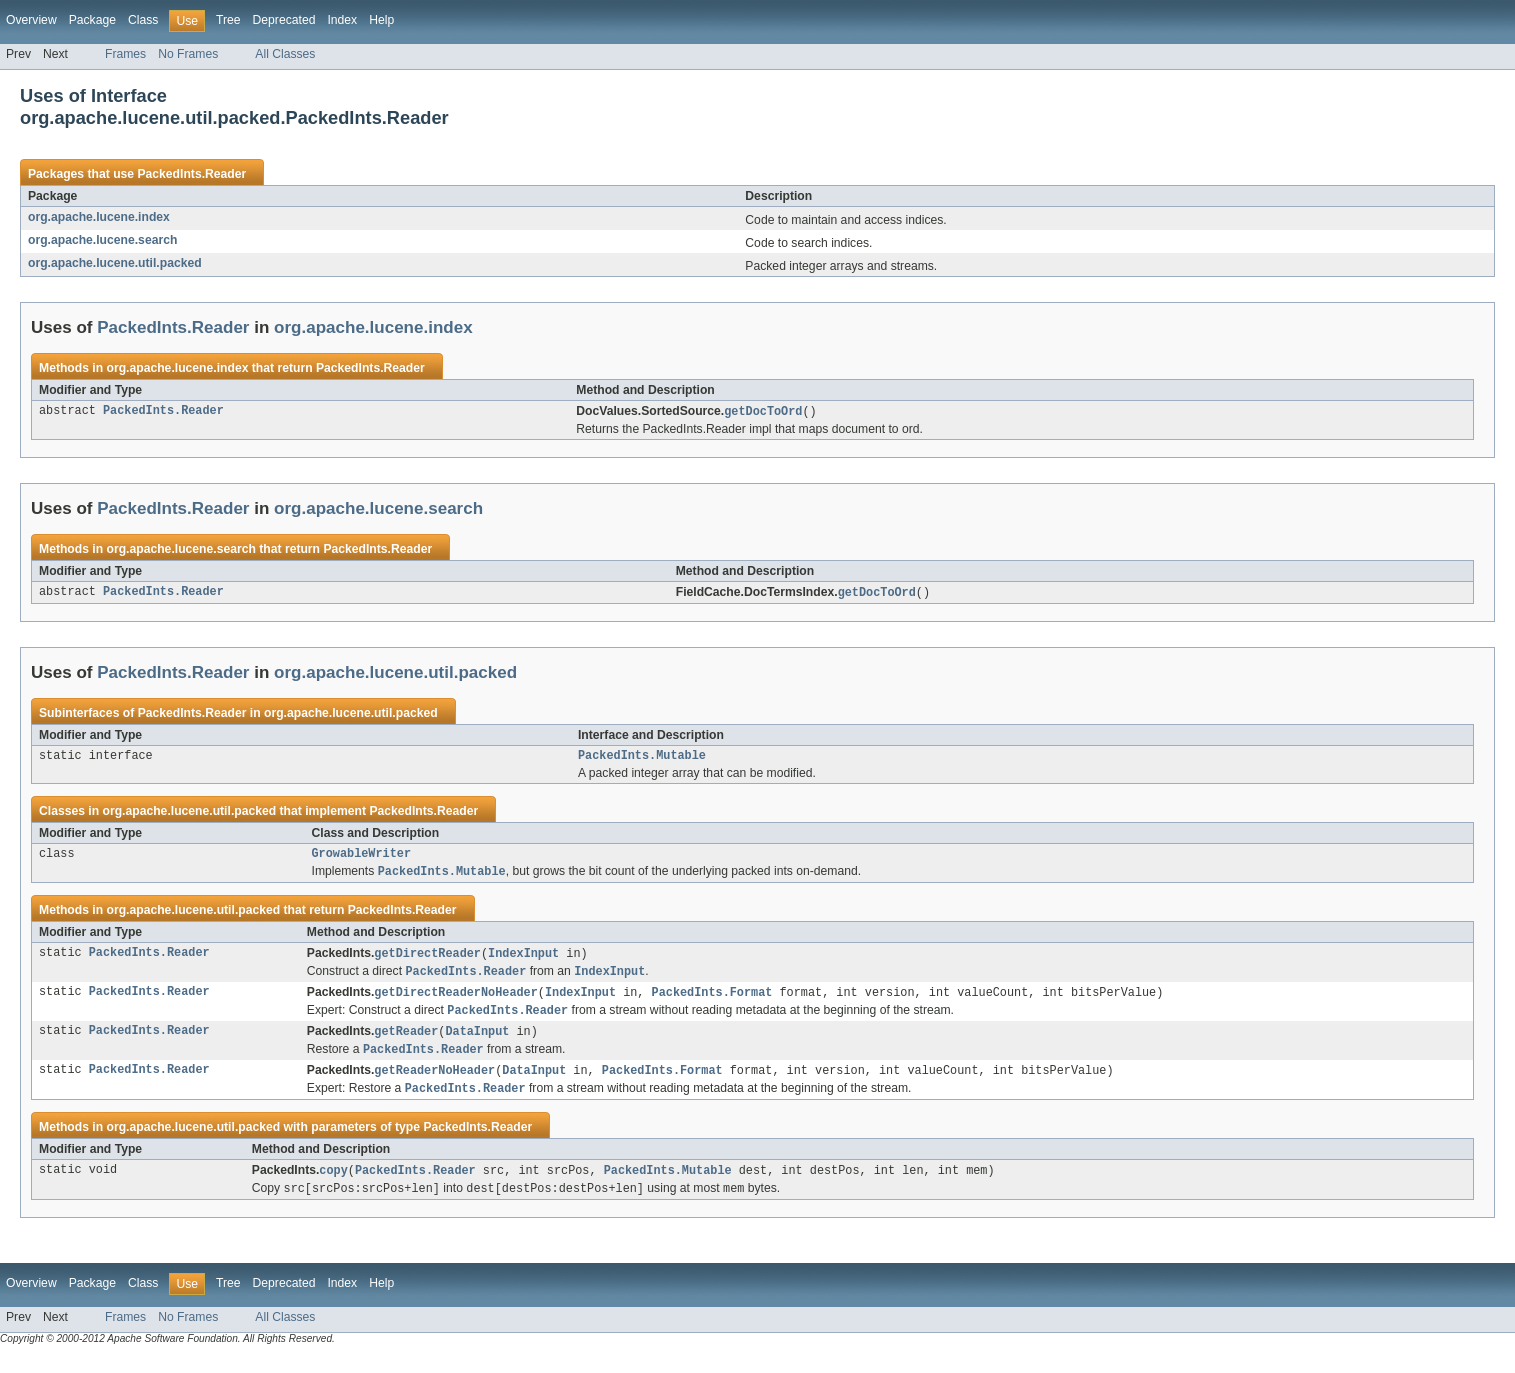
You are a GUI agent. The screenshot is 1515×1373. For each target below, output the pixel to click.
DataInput (477, 1043)
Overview (31, 20)
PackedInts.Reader (191, 174)
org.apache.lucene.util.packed (115, 263)
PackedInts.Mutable (642, 759)
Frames (125, 54)
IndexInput (523, 961)
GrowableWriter (362, 859)
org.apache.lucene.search (102, 240)
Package (92, 20)
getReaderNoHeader (434, 1084)
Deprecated (284, 20)
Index (342, 20)
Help (381, 20)
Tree (228, 20)
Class (143, 20)
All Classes (285, 54)
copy (333, 1186)
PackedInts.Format (712, 1002)
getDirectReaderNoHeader (455, 1002)
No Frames (188, 54)
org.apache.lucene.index (99, 217)
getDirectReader (427, 961)
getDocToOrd (763, 412)
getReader (406, 1043)
